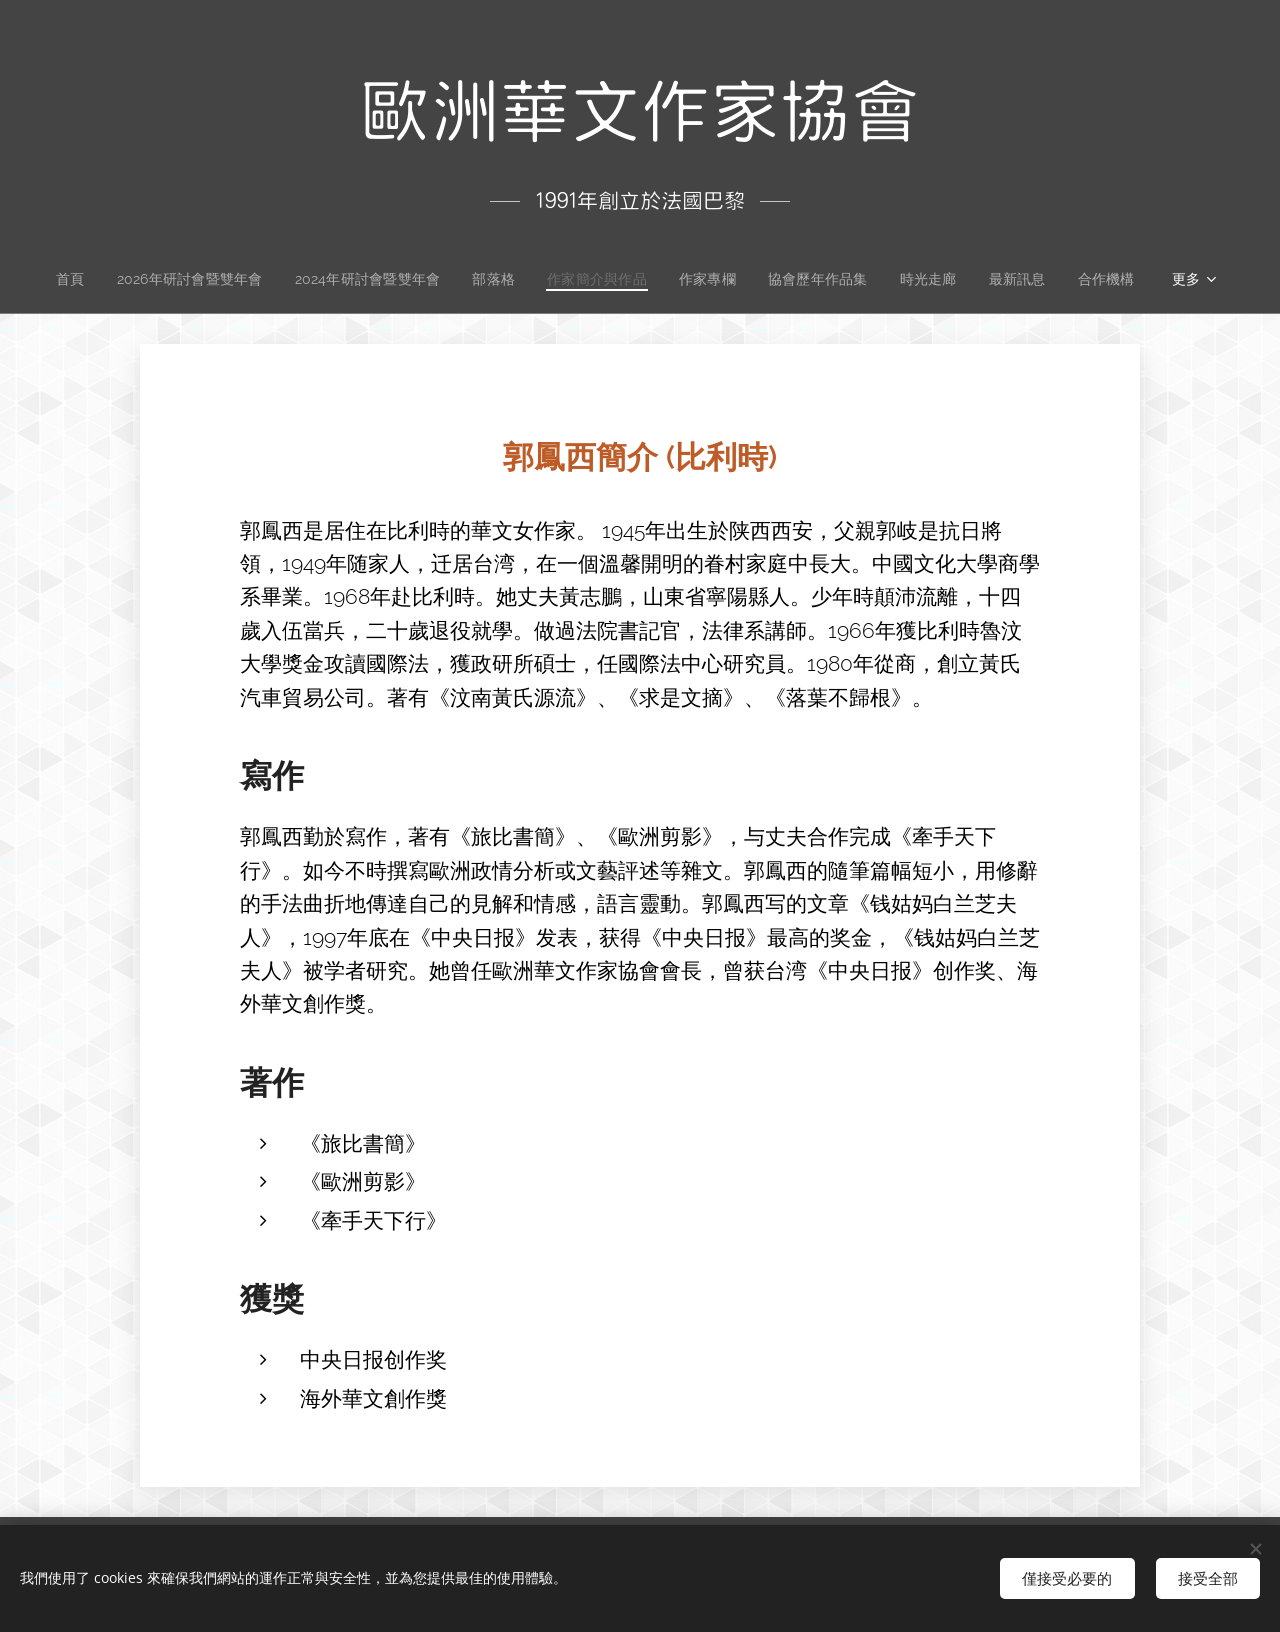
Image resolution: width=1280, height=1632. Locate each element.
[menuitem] (65, 279)
